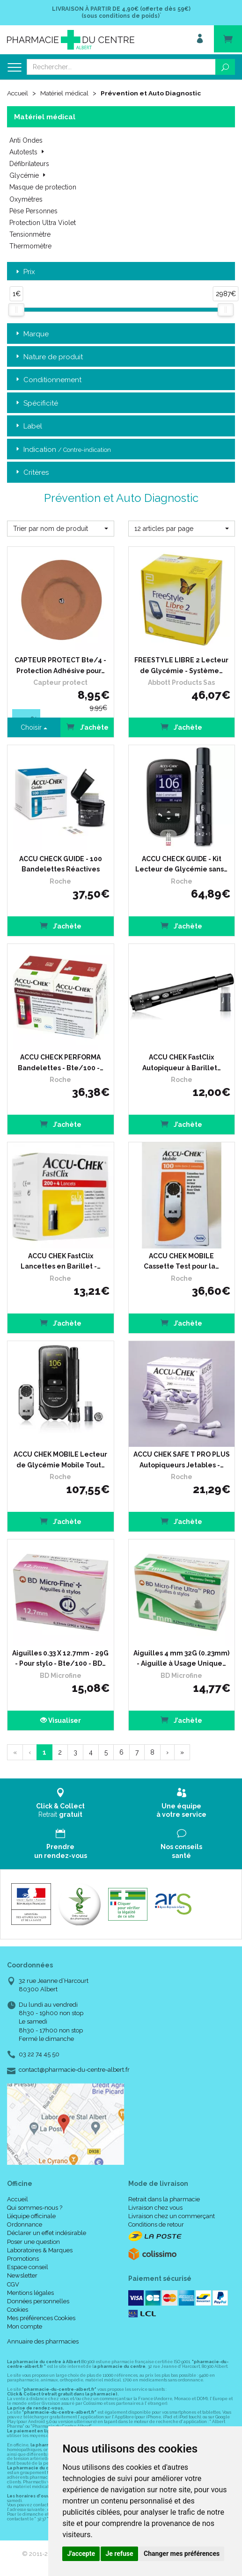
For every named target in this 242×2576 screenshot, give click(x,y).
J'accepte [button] (81, 2553)
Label (28, 426)
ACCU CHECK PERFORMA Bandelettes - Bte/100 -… (60, 1062)
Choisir (34, 727)
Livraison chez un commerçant (171, 2215)
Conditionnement (47, 380)
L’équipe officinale (31, 2215)
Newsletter (22, 2275)
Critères (31, 472)
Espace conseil (27, 2266)
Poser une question (33, 2241)
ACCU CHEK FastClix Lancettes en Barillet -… (61, 1261)
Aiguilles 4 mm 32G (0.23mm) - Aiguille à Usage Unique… (181, 1658)
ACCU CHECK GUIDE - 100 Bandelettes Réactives (60, 863)
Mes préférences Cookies (41, 2318)
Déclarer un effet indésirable (46, 2232)
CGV (13, 2283)
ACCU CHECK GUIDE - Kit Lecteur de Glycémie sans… (181, 863)
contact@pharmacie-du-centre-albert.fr (74, 2069)
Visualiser (60, 1720)
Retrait (60, 1802)
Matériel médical (67, 93)
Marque (31, 334)
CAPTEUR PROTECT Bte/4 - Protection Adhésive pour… (60, 665)
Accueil (18, 93)
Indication (62, 449)
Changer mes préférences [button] (182, 2553)
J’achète (181, 726)
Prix (24, 272)
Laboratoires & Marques (40, 2249)
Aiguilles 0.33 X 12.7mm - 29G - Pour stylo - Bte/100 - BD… (60, 1658)
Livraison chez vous (155, 2207)
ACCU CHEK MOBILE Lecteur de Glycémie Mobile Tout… (60, 1459)
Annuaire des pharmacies (43, 2340)
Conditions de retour (156, 2224)
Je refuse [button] (119, 2553)
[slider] (16, 309)
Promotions (23, 2258)
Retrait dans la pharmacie (164, 2198)
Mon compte (24, 2326)
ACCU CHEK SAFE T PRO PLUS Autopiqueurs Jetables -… (181, 1459)
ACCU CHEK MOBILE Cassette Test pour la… (181, 1261)
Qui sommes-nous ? (34, 2207)
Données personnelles (38, 2300)
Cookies (17, 2309)
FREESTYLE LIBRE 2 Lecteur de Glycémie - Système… (181, 665)
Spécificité (36, 403)
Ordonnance (24, 2224)
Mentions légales (30, 2292)
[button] (60, 528)
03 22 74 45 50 (39, 2053)
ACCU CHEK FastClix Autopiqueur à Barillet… (181, 1062)
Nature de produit (48, 357)
